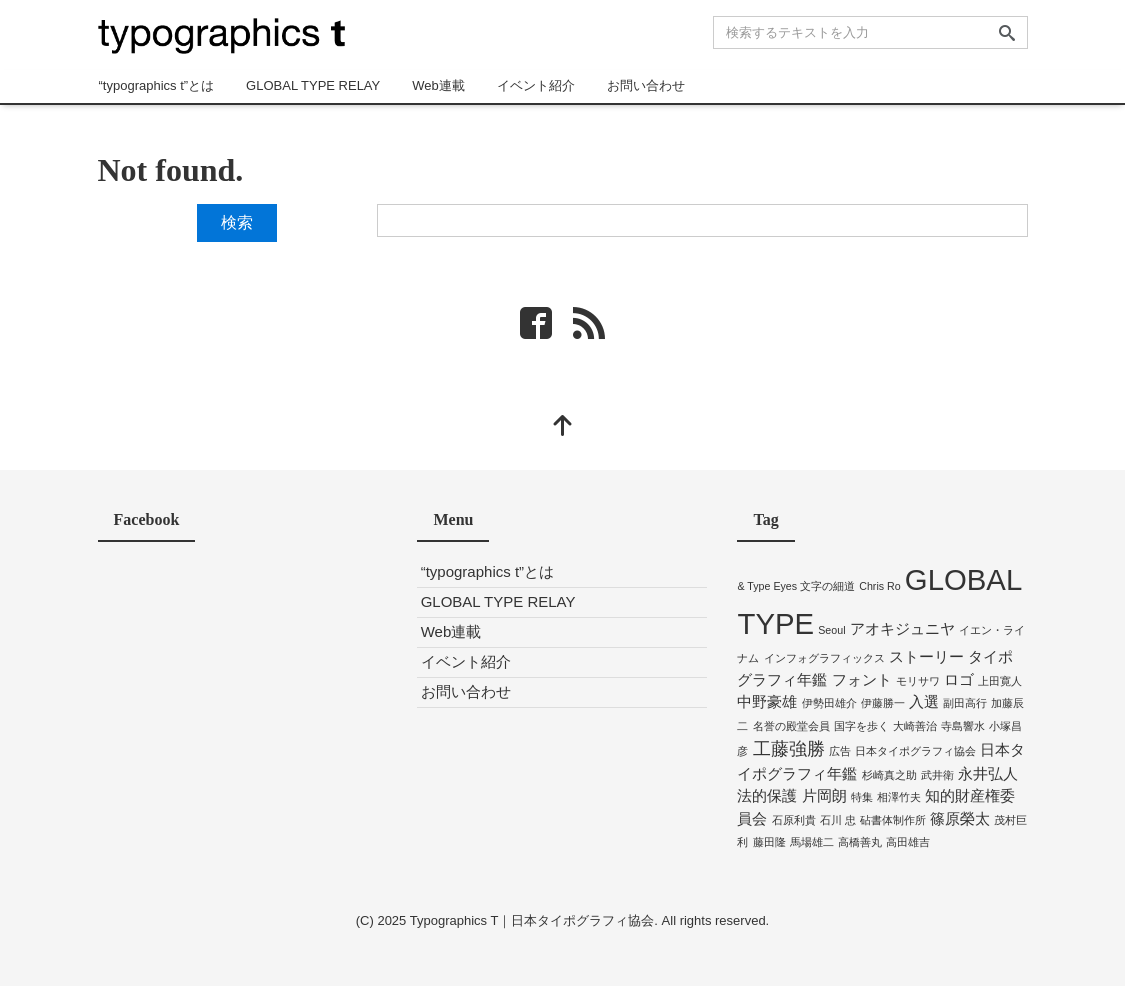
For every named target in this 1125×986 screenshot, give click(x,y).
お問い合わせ (646, 85)
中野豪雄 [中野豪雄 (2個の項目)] (767, 701)
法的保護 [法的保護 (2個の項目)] (767, 795)
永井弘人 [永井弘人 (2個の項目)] (988, 773)
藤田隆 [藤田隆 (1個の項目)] (769, 842)
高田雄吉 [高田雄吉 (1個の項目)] (908, 842)
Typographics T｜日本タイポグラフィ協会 (532, 920)
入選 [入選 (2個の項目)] (924, 701)
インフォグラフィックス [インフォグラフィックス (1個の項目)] (824, 658)
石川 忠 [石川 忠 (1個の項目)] (838, 820)
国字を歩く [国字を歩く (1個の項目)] (861, 726)
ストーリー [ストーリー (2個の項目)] (926, 656)
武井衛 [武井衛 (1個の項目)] (937, 775)
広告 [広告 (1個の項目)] (840, 751)
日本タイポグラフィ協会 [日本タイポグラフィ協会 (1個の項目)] (915, 751)
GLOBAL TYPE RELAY (313, 85)
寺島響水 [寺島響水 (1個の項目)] (963, 726)
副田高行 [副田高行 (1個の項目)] (965, 703)
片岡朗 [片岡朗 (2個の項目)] (824, 795)
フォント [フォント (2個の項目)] (862, 679)
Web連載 (438, 85)
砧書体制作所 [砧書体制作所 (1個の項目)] (893, 820)
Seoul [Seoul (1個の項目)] (831, 630)
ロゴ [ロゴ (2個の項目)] (959, 679)
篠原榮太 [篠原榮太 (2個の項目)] (960, 818)
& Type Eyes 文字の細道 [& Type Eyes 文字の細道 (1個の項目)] (796, 586)
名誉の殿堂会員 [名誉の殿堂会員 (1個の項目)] (791, 726)
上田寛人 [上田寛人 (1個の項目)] (1000, 681)
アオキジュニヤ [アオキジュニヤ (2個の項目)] (902, 628)
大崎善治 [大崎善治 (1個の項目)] (915, 726)
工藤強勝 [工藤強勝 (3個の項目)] (789, 749)
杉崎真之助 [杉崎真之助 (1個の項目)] (889, 775)
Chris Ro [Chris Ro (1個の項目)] (879, 586)
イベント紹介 (536, 85)
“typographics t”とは (157, 85)
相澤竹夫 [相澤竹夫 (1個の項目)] (899, 797)
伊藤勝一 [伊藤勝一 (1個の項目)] (883, 703)
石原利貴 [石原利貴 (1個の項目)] (794, 820)
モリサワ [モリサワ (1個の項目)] (918, 681)
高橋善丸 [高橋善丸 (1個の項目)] (860, 842)
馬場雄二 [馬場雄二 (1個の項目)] (812, 842)
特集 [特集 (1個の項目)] (862, 797)
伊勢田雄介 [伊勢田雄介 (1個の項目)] (829, 703)
